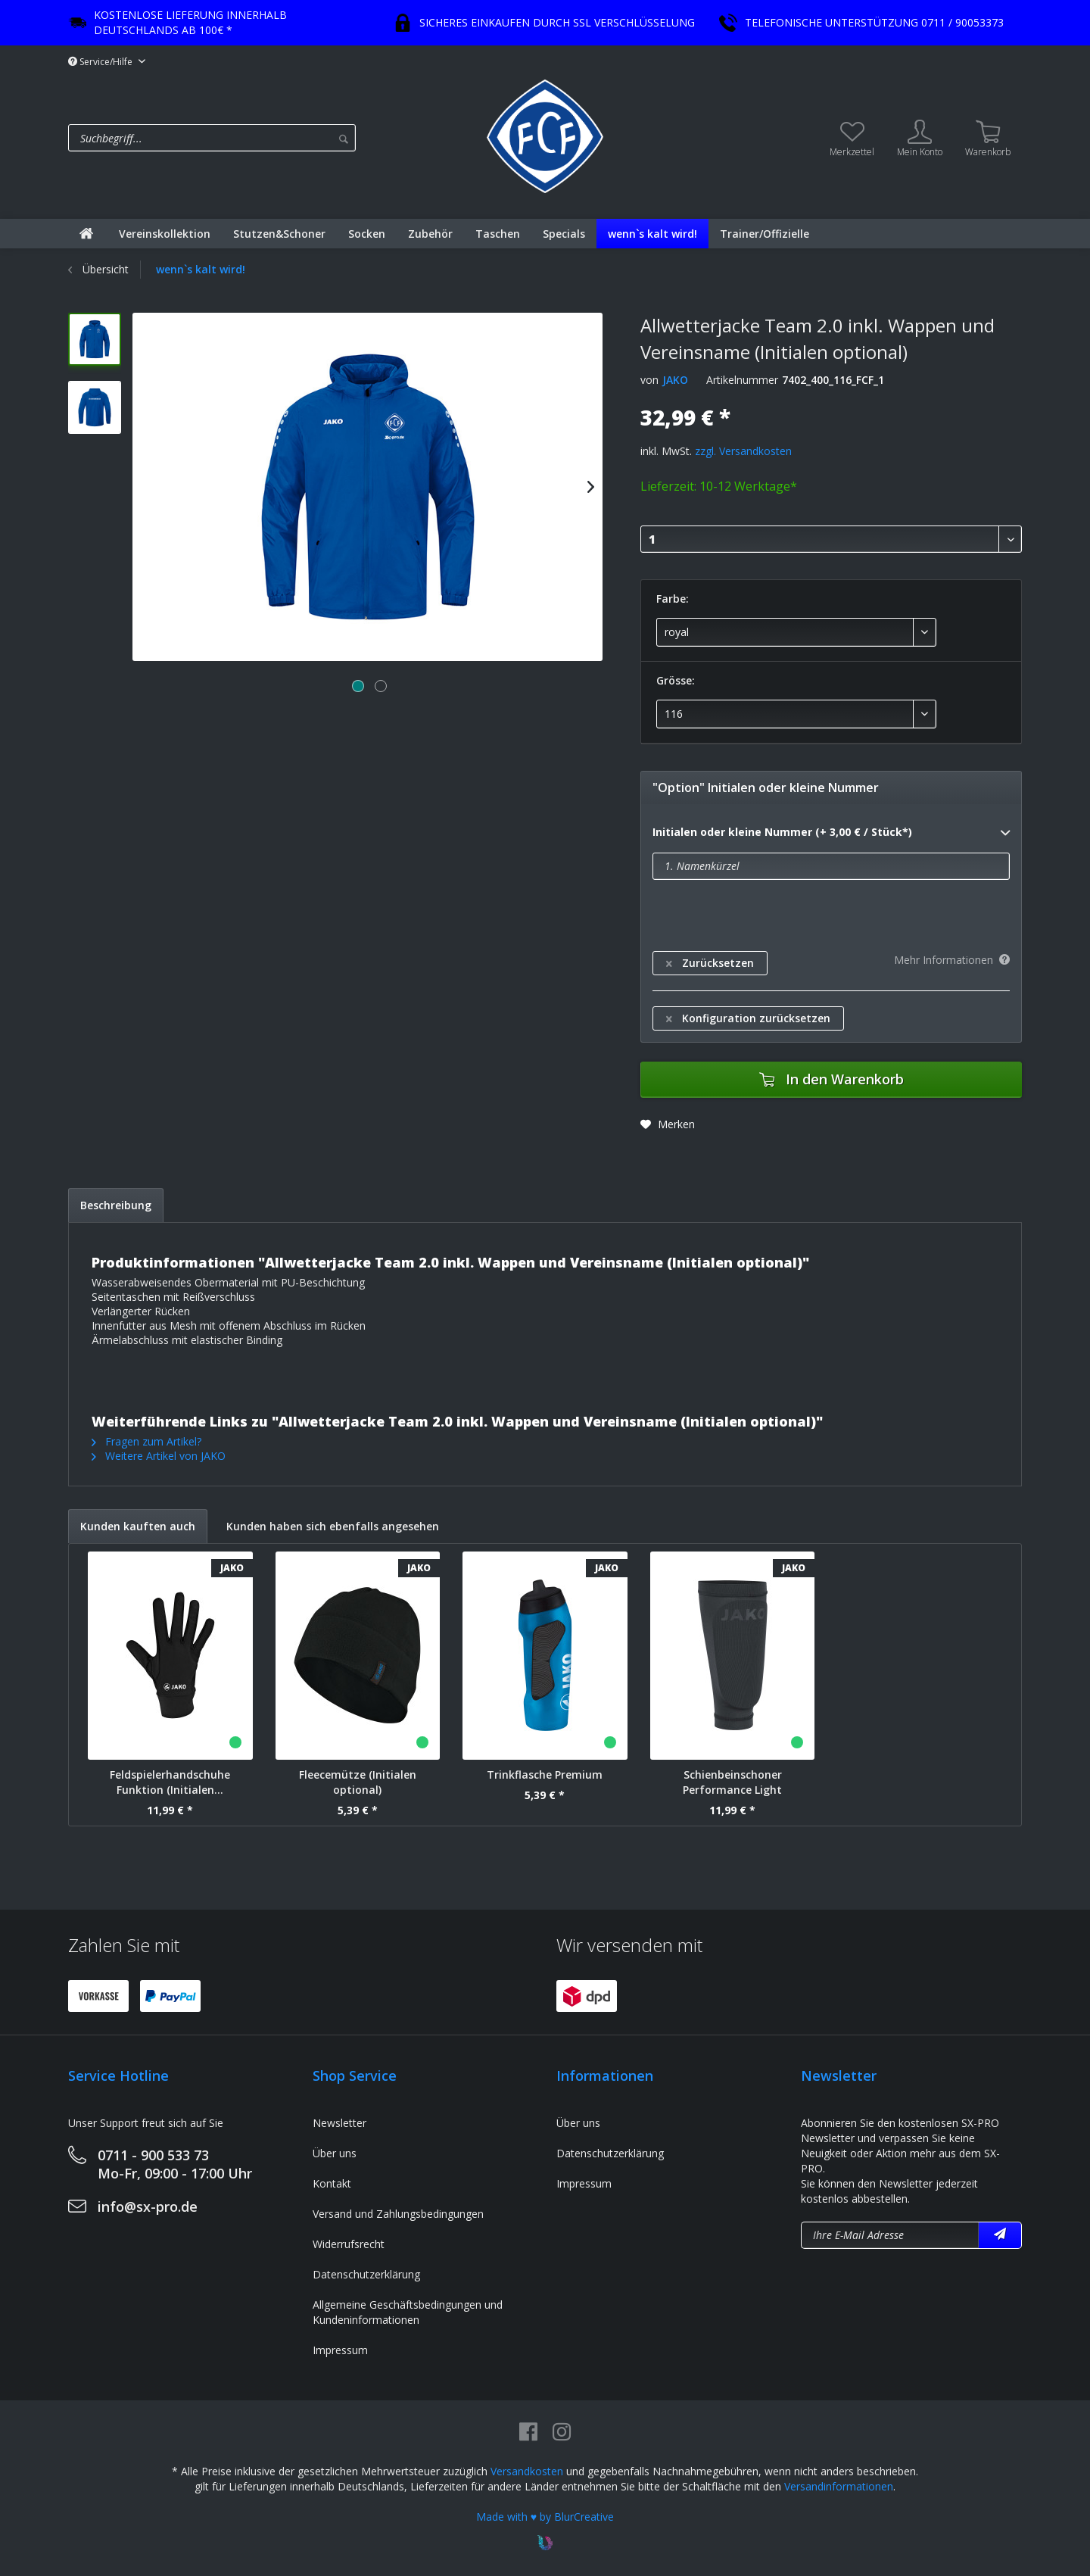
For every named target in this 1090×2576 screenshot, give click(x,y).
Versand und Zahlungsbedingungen (398, 2213)
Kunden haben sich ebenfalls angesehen (332, 1526)
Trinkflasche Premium (545, 1774)
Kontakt (332, 2183)
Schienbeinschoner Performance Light (732, 1782)
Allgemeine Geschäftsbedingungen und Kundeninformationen (408, 2312)
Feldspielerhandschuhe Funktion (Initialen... (170, 1782)
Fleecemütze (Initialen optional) (357, 1782)
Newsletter (339, 2123)
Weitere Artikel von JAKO (159, 1456)
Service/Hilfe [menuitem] (101, 62)
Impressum (340, 2350)
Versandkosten (526, 2471)
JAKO (675, 380)
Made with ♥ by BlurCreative (545, 2516)
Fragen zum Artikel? (146, 1441)
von (649, 380)
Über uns (335, 2153)
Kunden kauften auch (137, 1526)
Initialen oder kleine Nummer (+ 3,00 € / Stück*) (831, 833)
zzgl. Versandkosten (743, 451)
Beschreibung (115, 1205)
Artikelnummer (742, 380)
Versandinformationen (838, 2486)
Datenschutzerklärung (366, 2274)
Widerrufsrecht (349, 2244)
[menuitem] (273, 137)
